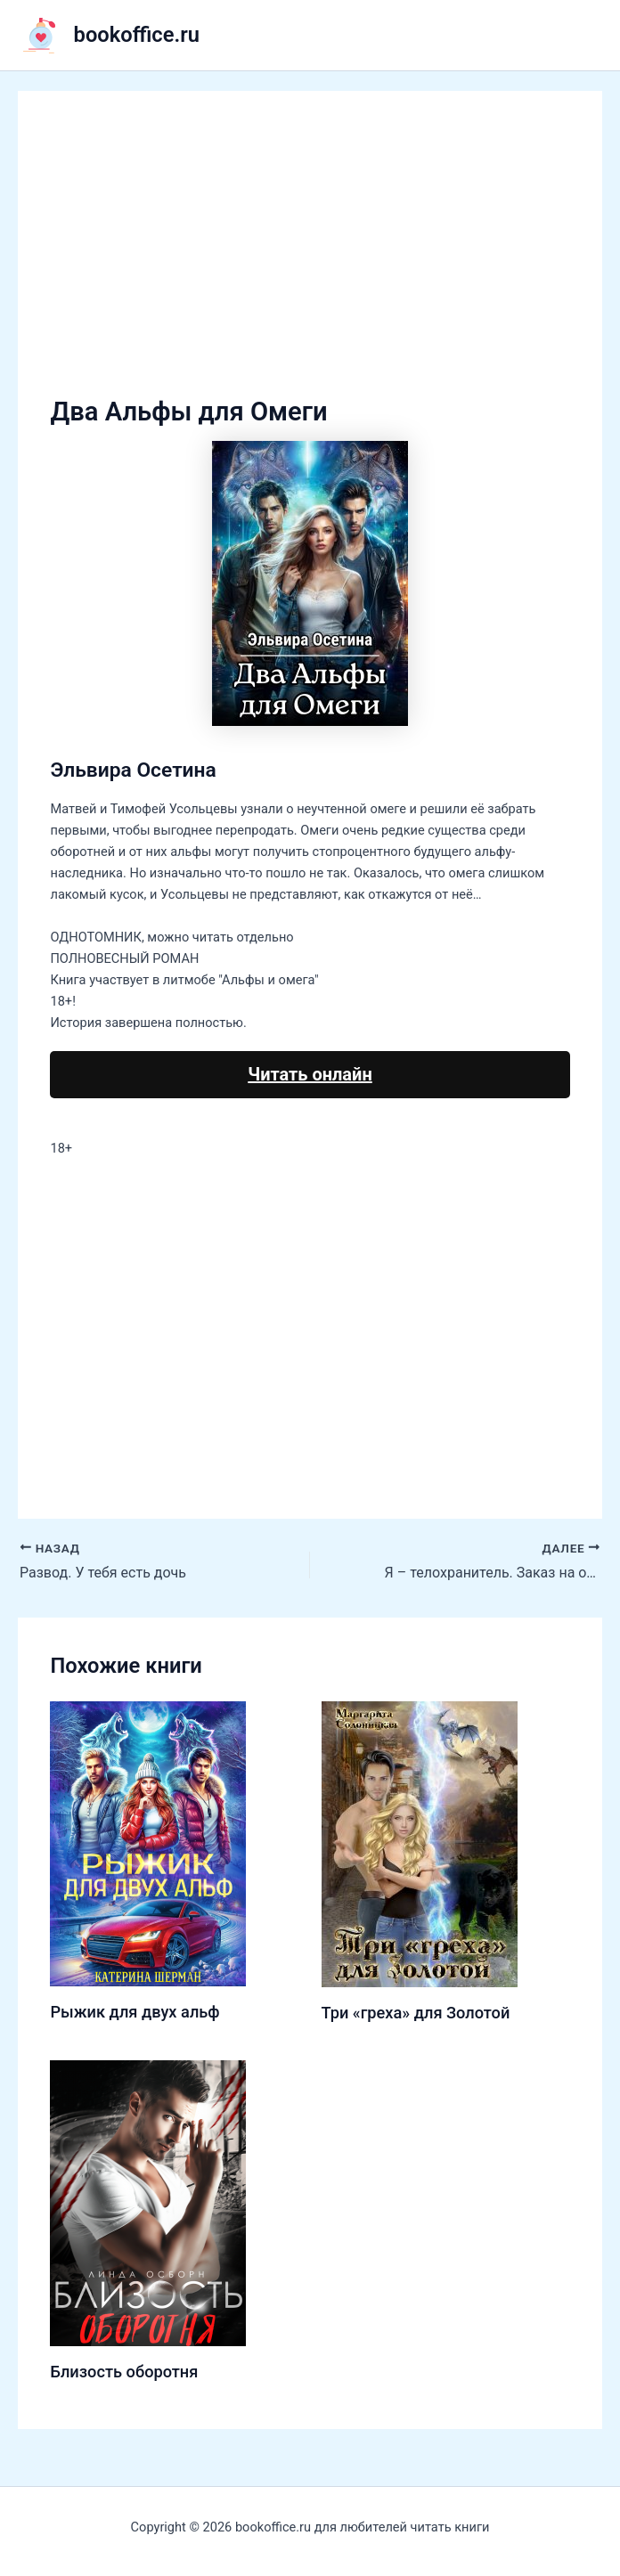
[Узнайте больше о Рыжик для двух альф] (148, 1843)
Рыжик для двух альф (134, 2011)
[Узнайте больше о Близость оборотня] (148, 2202)
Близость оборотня (124, 2371)
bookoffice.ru (137, 34)
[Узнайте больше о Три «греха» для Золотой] (420, 1844)
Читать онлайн (309, 1074)
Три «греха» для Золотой (416, 2012)
